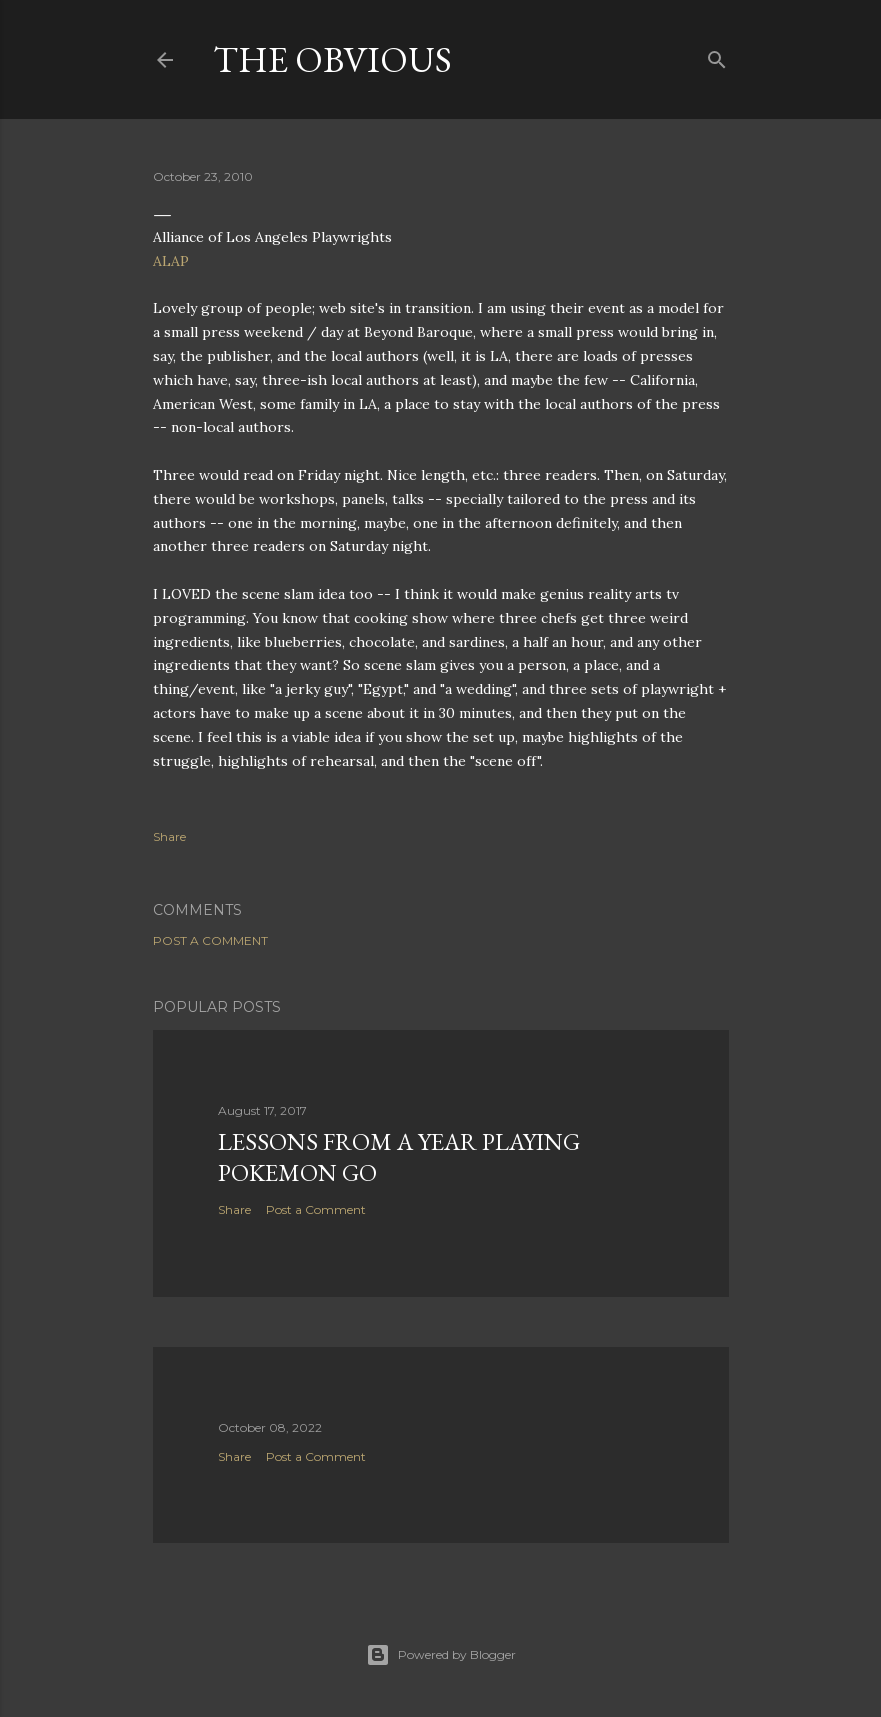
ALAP (171, 261)
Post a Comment (210, 940)
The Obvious (332, 59)
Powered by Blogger (441, 1655)
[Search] (717, 55)
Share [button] (169, 836)
